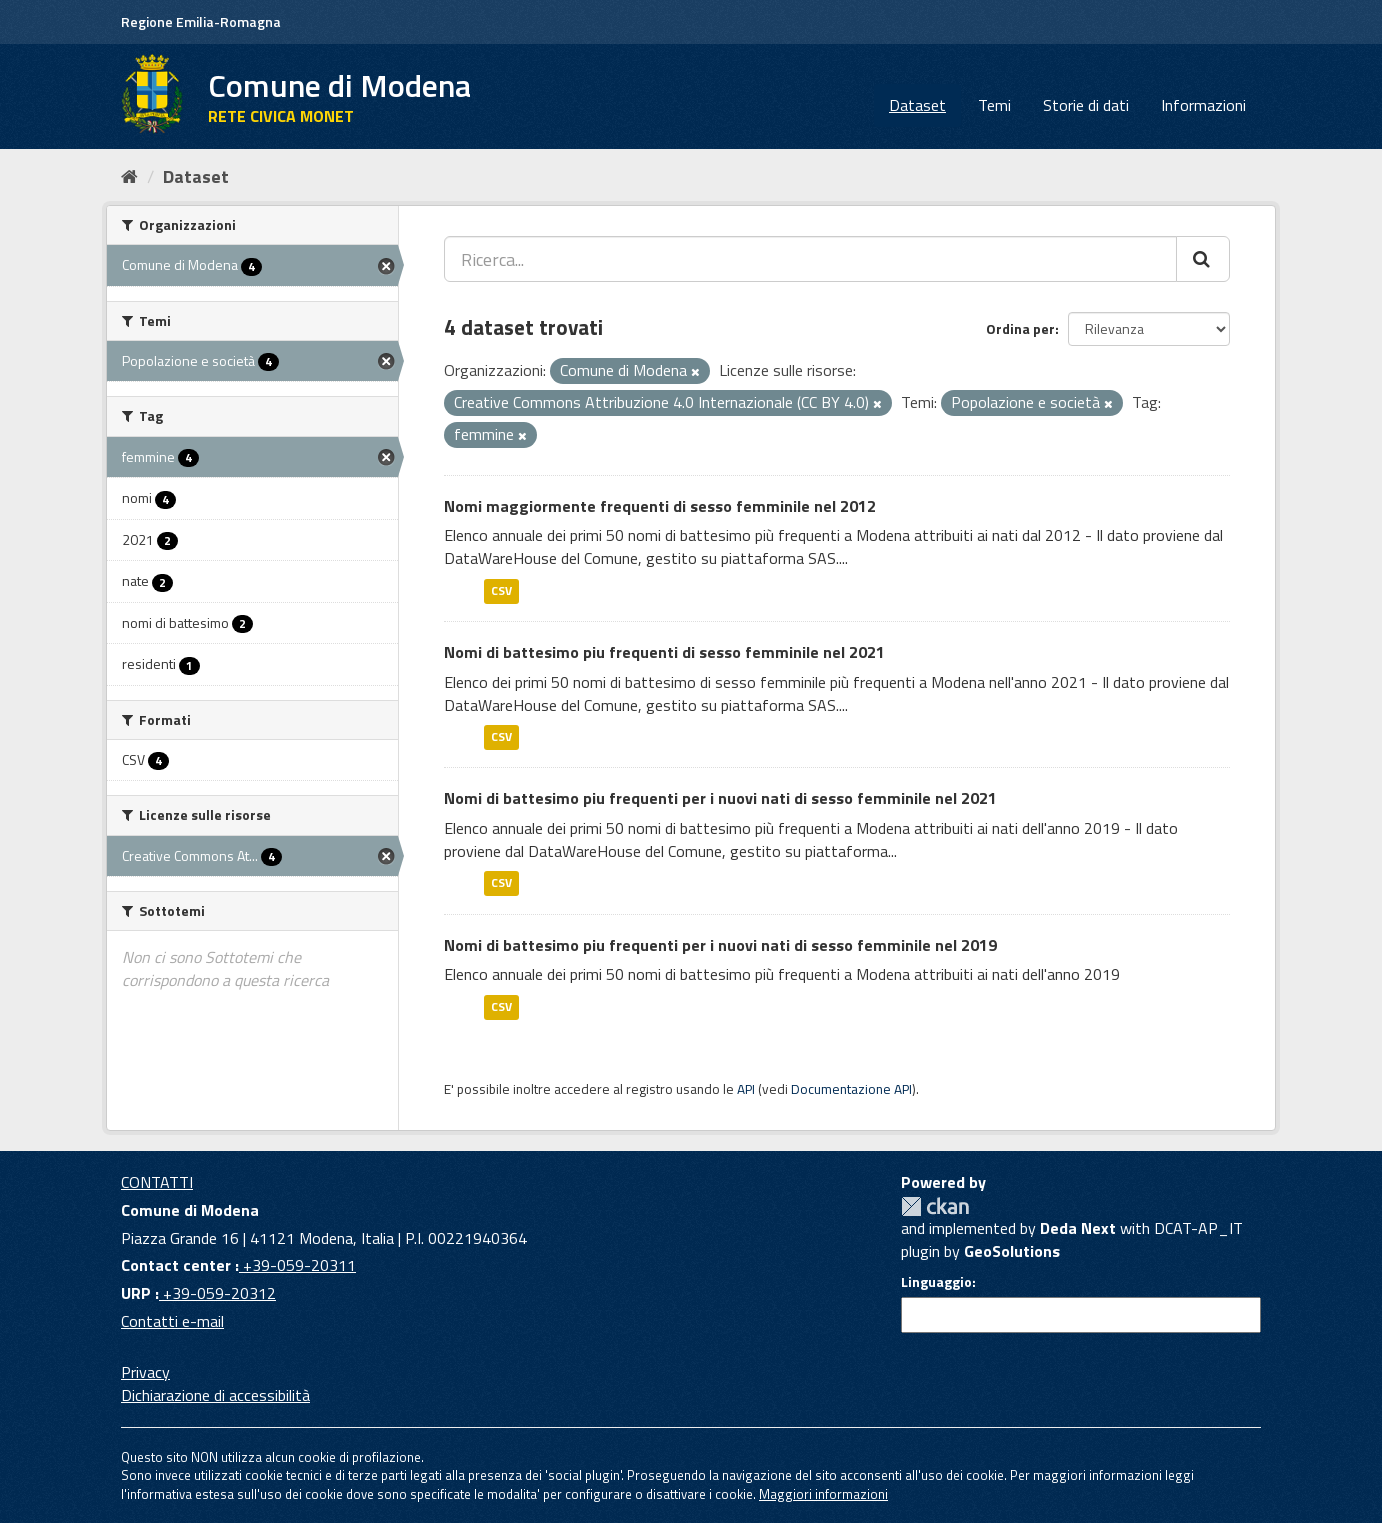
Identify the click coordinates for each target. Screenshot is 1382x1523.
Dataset (917, 105)
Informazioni (1203, 105)
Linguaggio (936, 1282)
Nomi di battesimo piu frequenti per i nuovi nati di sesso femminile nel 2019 (720, 945)
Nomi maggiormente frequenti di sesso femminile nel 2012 (660, 506)
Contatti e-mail (172, 1321)
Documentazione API (851, 1089)
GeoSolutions (1012, 1251)
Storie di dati (1086, 105)
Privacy (145, 1372)
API (746, 1089)
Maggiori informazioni (823, 1494)
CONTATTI (157, 1182)
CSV (501, 590)
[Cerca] (1203, 259)
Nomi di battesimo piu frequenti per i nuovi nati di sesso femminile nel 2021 (720, 798)
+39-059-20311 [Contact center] (297, 1265)
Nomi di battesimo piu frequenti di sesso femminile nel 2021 (664, 652)
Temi (994, 105)
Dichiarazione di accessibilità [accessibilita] (215, 1395)
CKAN (935, 1206)
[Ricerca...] (810, 259)
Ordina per (1020, 328)
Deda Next (1078, 1228)
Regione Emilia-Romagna (201, 21)
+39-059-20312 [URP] (217, 1293)
